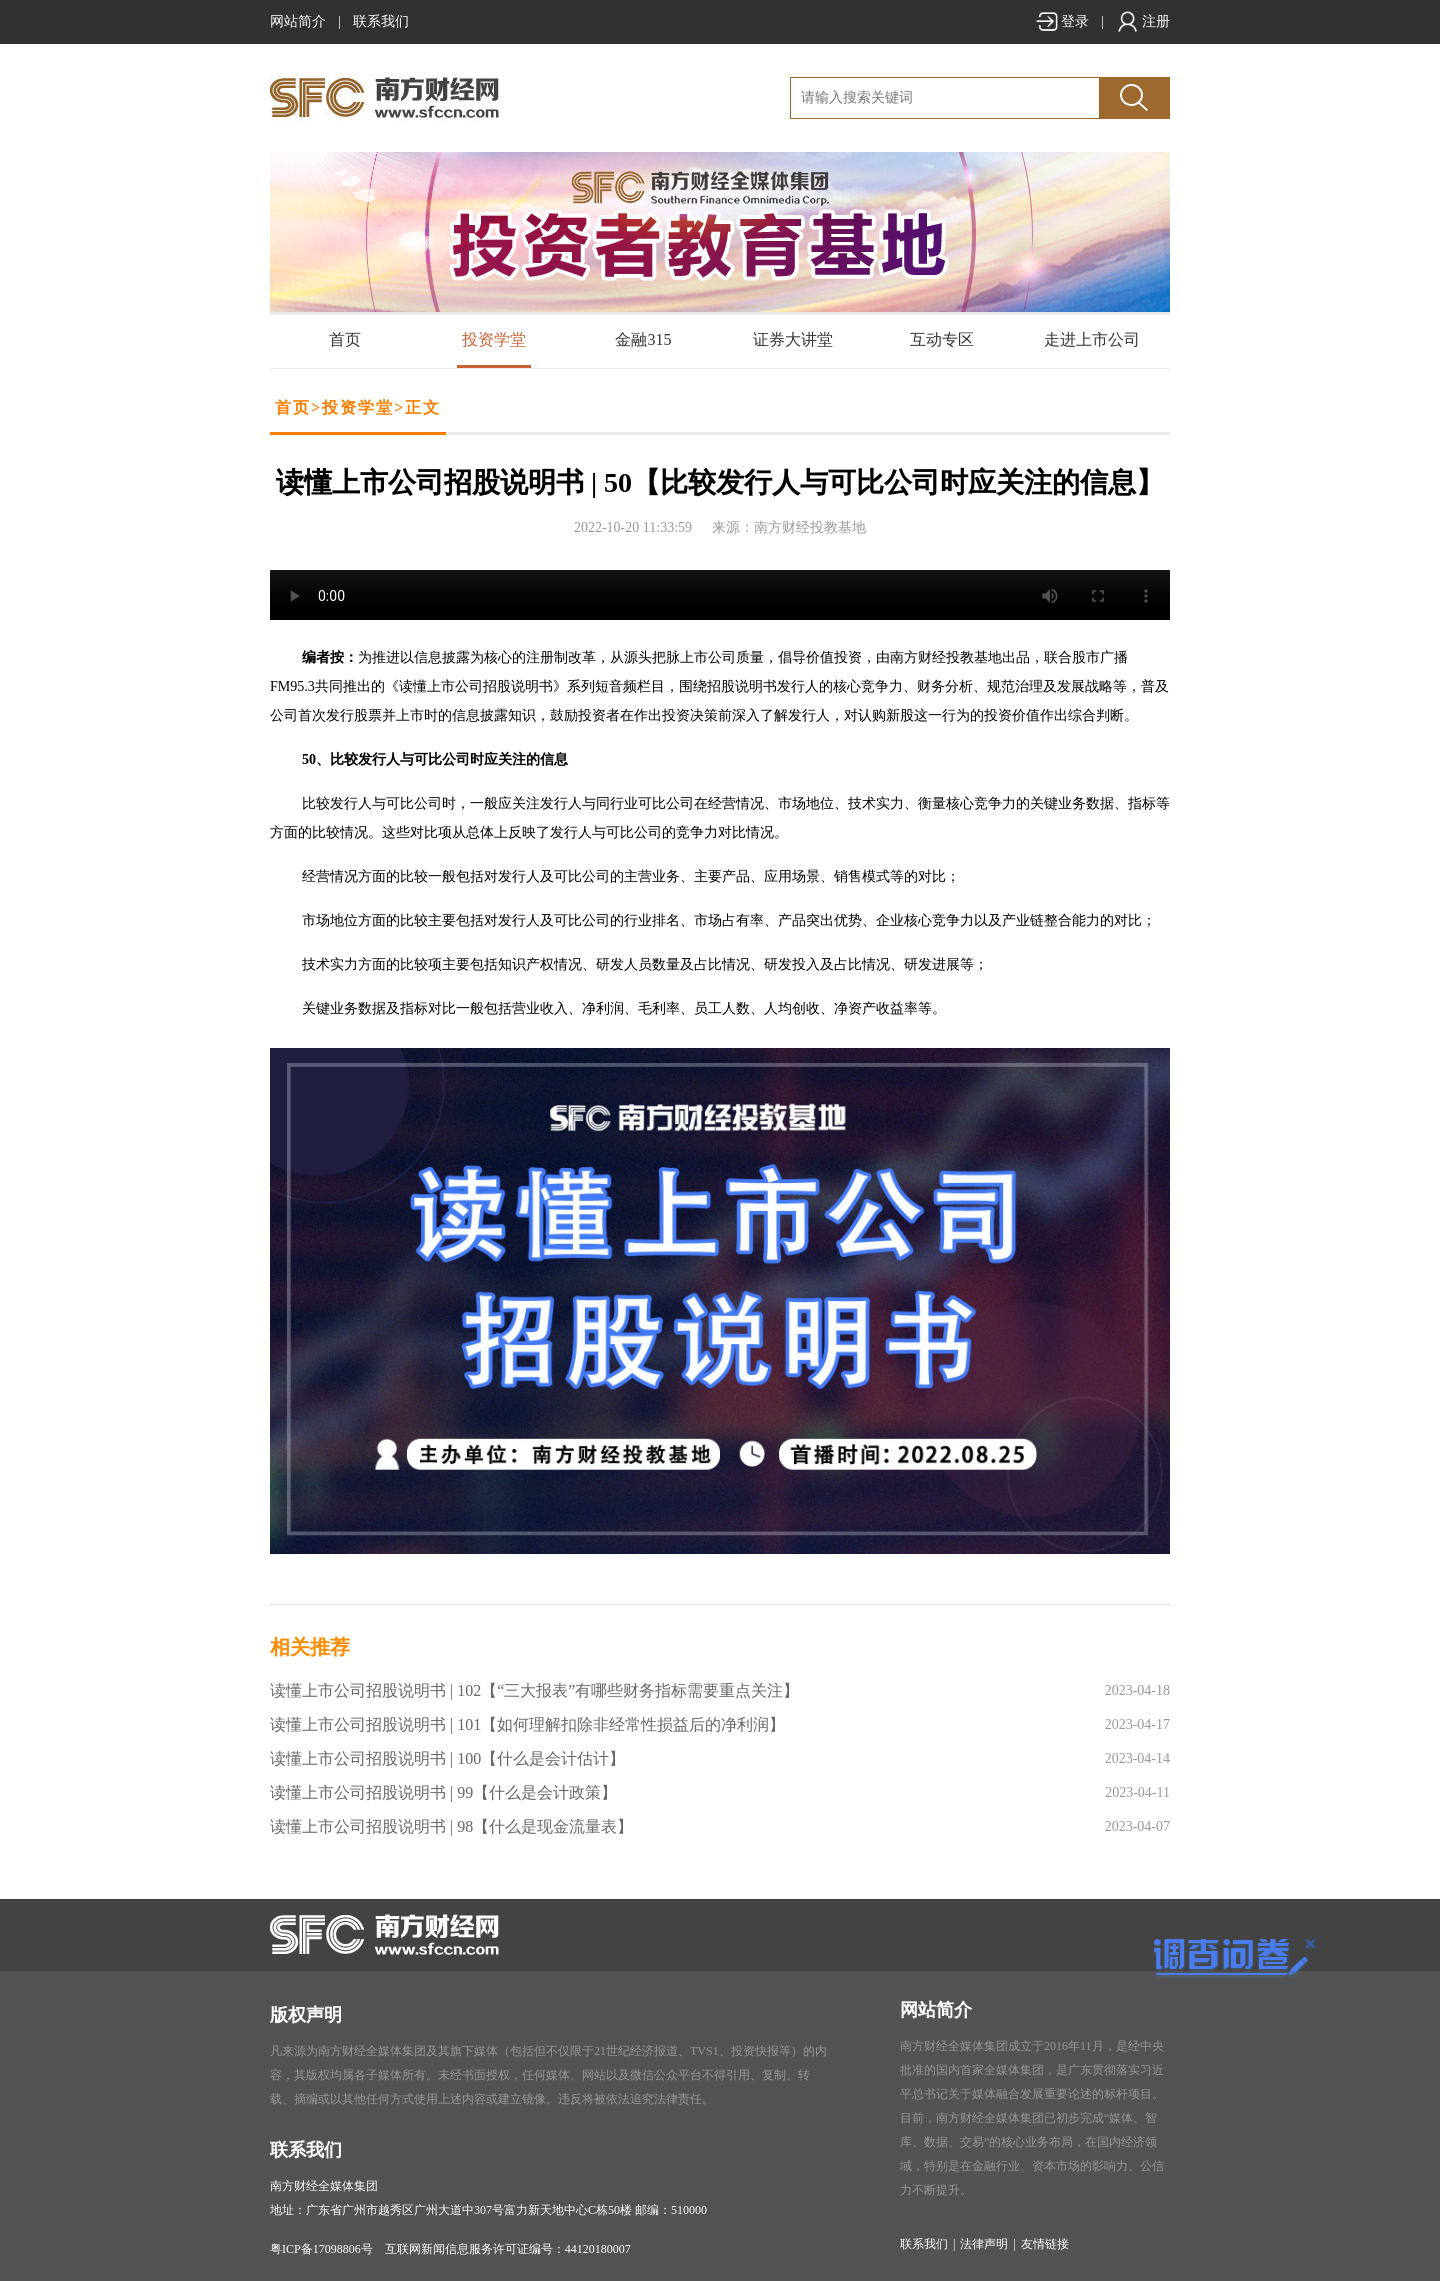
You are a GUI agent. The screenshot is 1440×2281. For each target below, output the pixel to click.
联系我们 (381, 21)
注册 (1143, 21)
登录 (1062, 21)
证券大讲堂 (793, 339)
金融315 (643, 339)
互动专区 (942, 339)
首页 (345, 339)
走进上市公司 (1092, 339)
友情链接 (1045, 2244)
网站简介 (298, 21)
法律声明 (984, 2244)
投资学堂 (494, 339)
